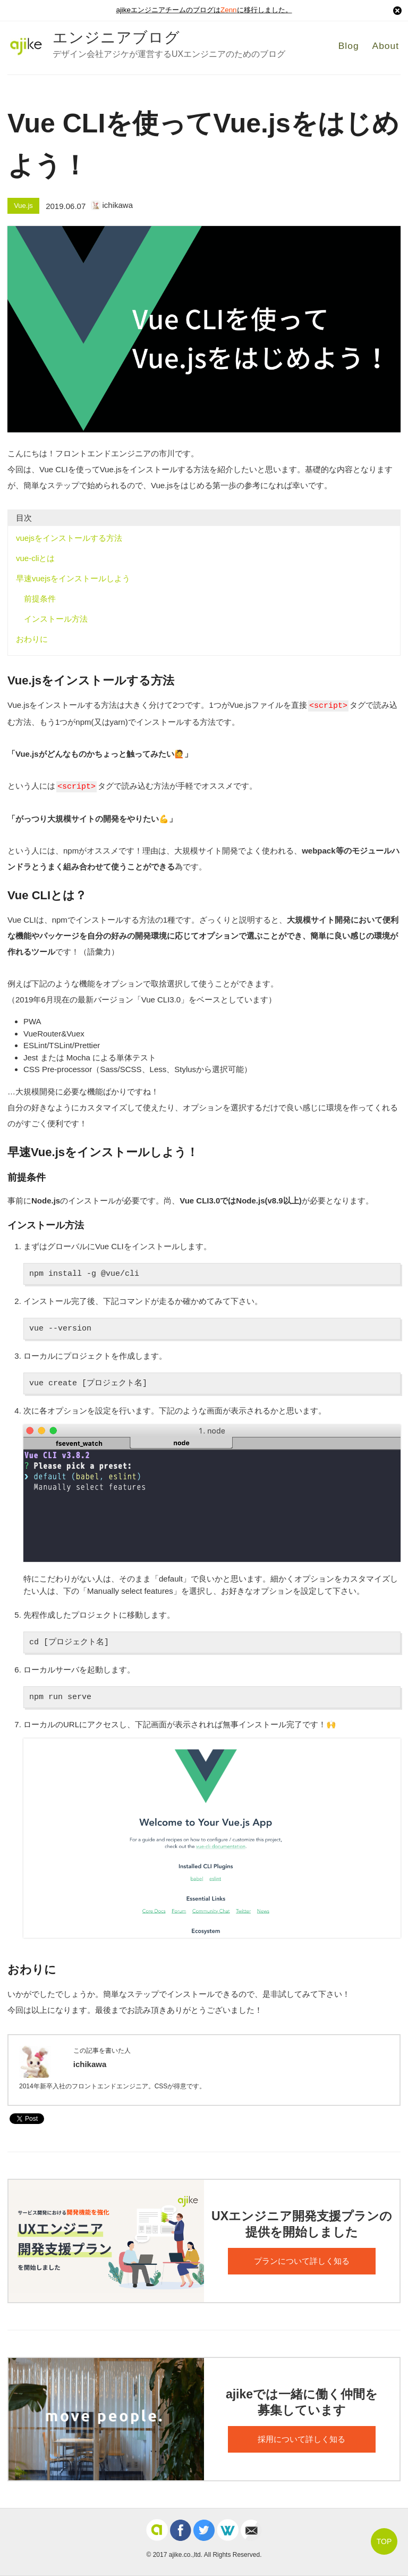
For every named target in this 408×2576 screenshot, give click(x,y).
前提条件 (40, 598)
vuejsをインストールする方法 (69, 537)
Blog (349, 45)
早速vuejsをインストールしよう (73, 578)
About (387, 45)
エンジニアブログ (116, 37)
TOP (384, 2541)
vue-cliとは (35, 558)
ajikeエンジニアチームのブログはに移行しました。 (204, 10)
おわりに (32, 638)
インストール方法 (56, 618)
